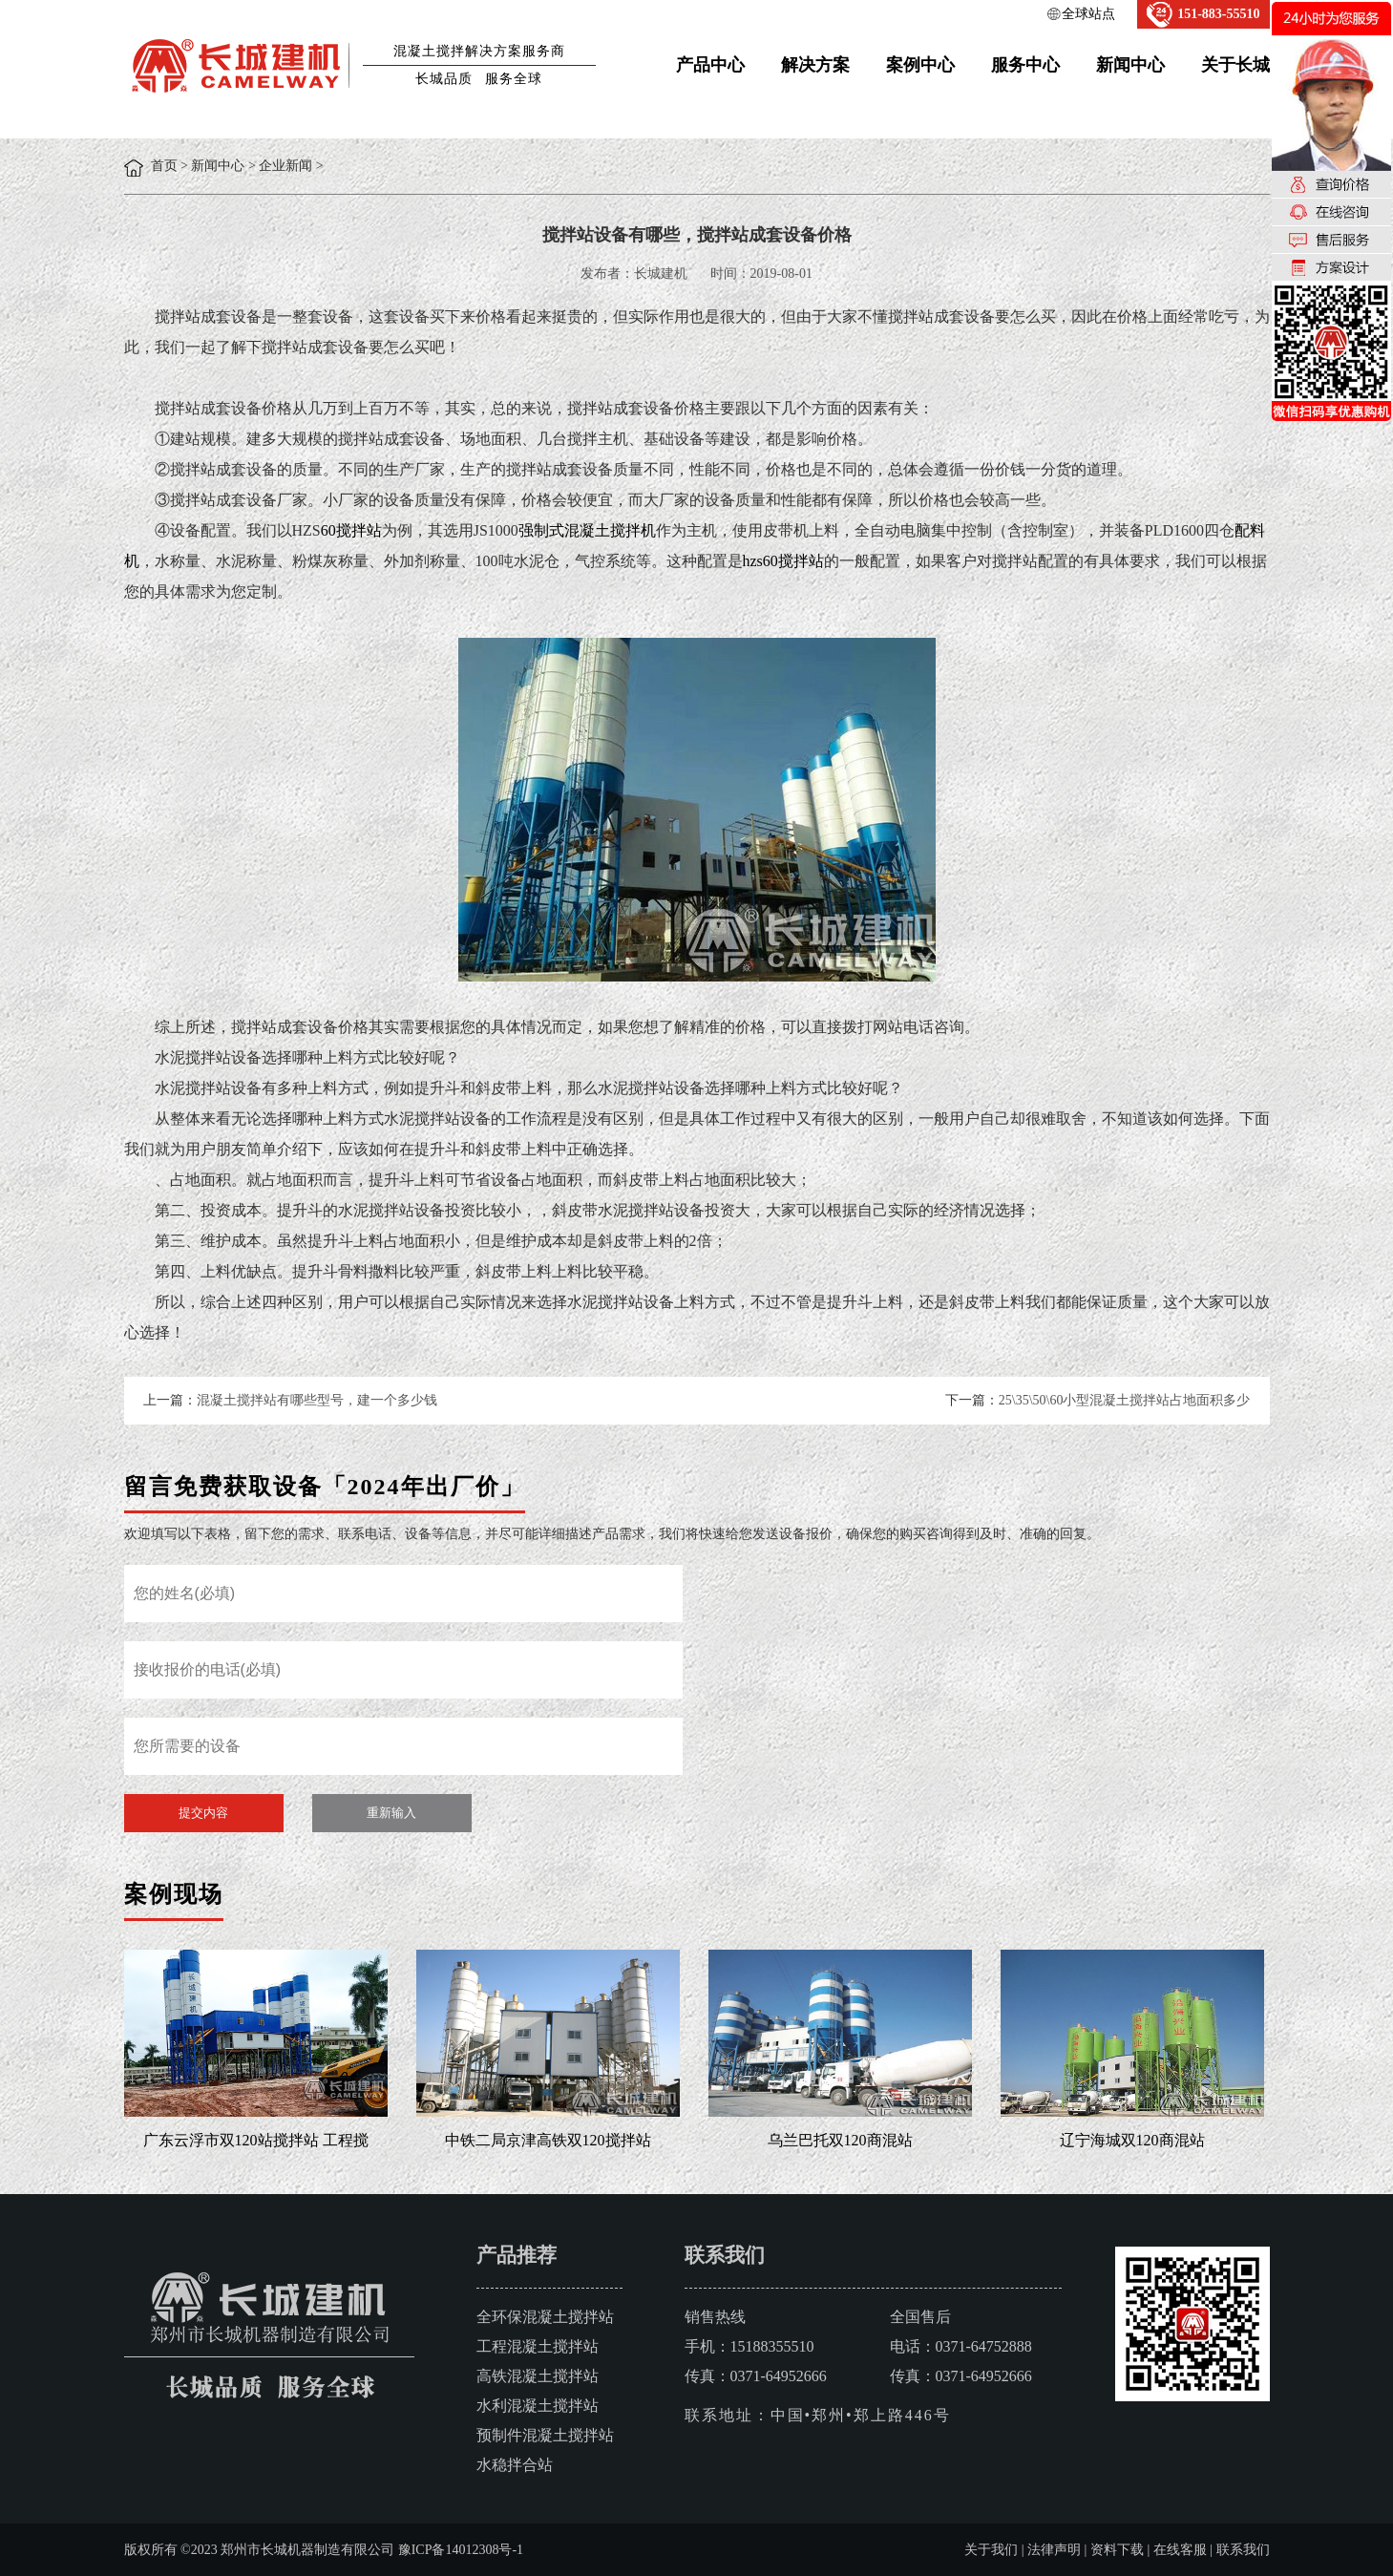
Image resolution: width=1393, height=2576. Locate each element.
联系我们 (1243, 2550)
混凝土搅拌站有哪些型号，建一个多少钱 (317, 1400)
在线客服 (1180, 2550)
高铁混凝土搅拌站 (537, 2376)
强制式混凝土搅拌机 (587, 530)
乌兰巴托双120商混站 (840, 2140)
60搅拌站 (351, 530)
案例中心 (920, 64)
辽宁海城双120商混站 (1132, 2140)
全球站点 (1088, 14)
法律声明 (1054, 2550)
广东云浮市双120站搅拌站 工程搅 (256, 2140)
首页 (164, 165)
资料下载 (1117, 2550)
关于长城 (1235, 64)
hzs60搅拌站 (783, 561)
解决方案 (815, 64)
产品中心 (710, 64)
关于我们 (991, 2550)
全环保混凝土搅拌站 (545, 2317)
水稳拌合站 (514, 2465)
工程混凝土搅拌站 (537, 2346)
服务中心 (1025, 64)
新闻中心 (1130, 64)
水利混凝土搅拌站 (537, 2405)
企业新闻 (285, 165)
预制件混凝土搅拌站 (545, 2435)
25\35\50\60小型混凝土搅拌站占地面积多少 (1125, 1400)
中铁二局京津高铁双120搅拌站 (548, 2140)
